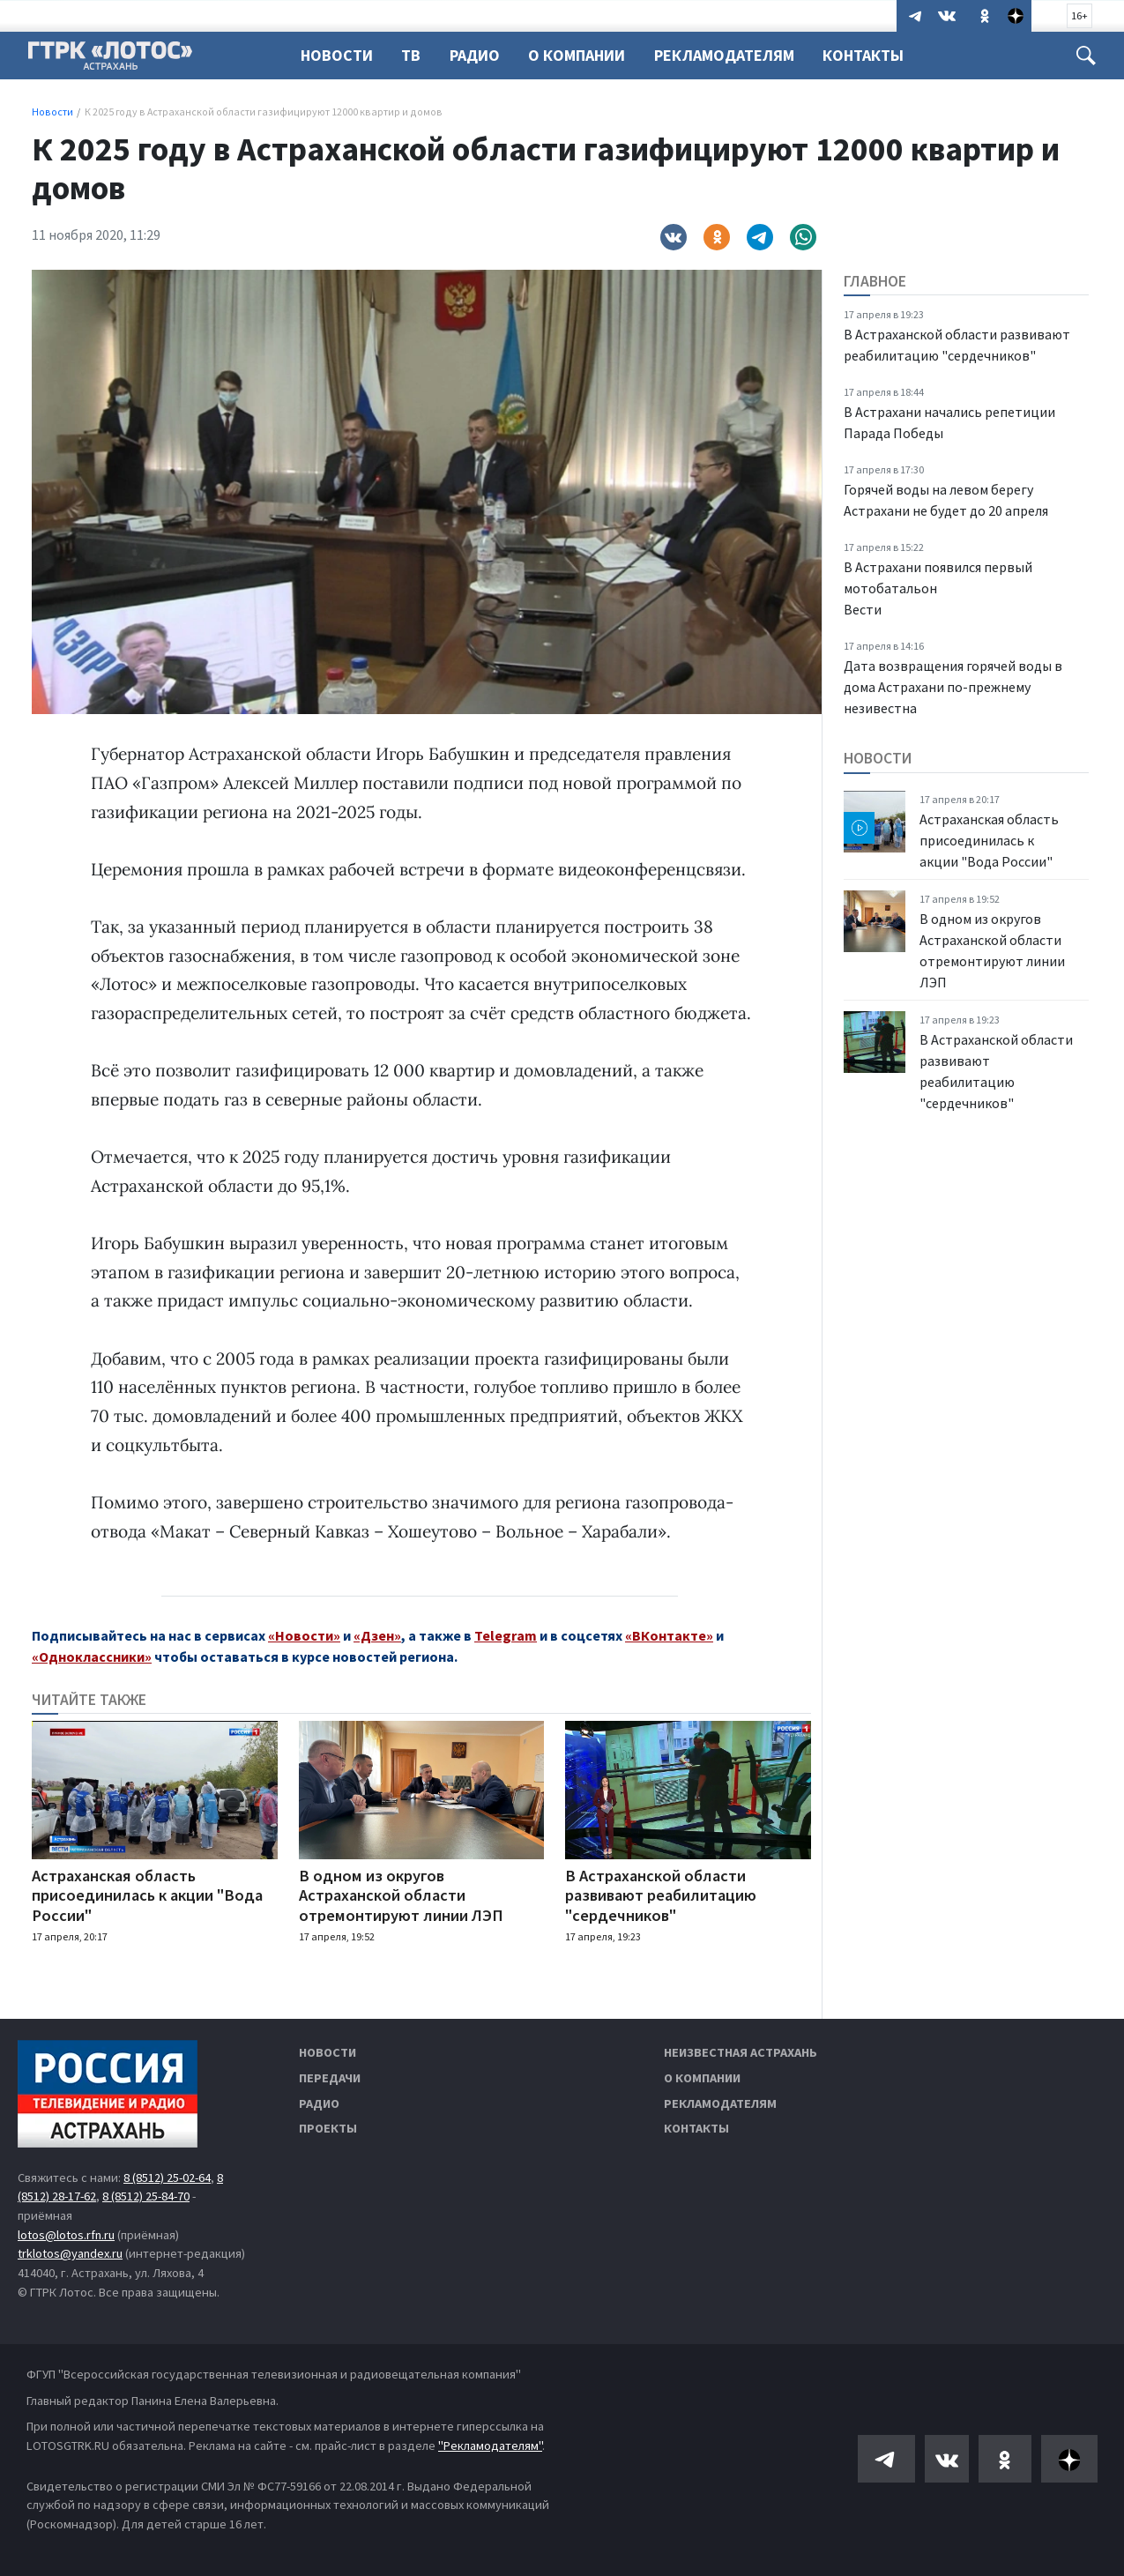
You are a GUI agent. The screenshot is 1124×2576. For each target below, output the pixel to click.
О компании (702, 2078)
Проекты (328, 2128)
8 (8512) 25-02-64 (167, 2177)
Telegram (505, 1635)
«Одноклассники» (92, 1656)
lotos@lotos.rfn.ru (66, 2235)
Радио (480, 55)
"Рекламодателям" (490, 2445)
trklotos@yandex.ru (70, 2253)
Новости (337, 55)
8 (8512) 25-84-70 (146, 2196)
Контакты (876, 55)
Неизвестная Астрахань (740, 2052)
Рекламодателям (735, 55)
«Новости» (304, 1635)
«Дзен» (377, 1635)
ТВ (413, 55)
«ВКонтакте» (669, 1635)
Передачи (330, 2078)
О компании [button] (584, 55)
